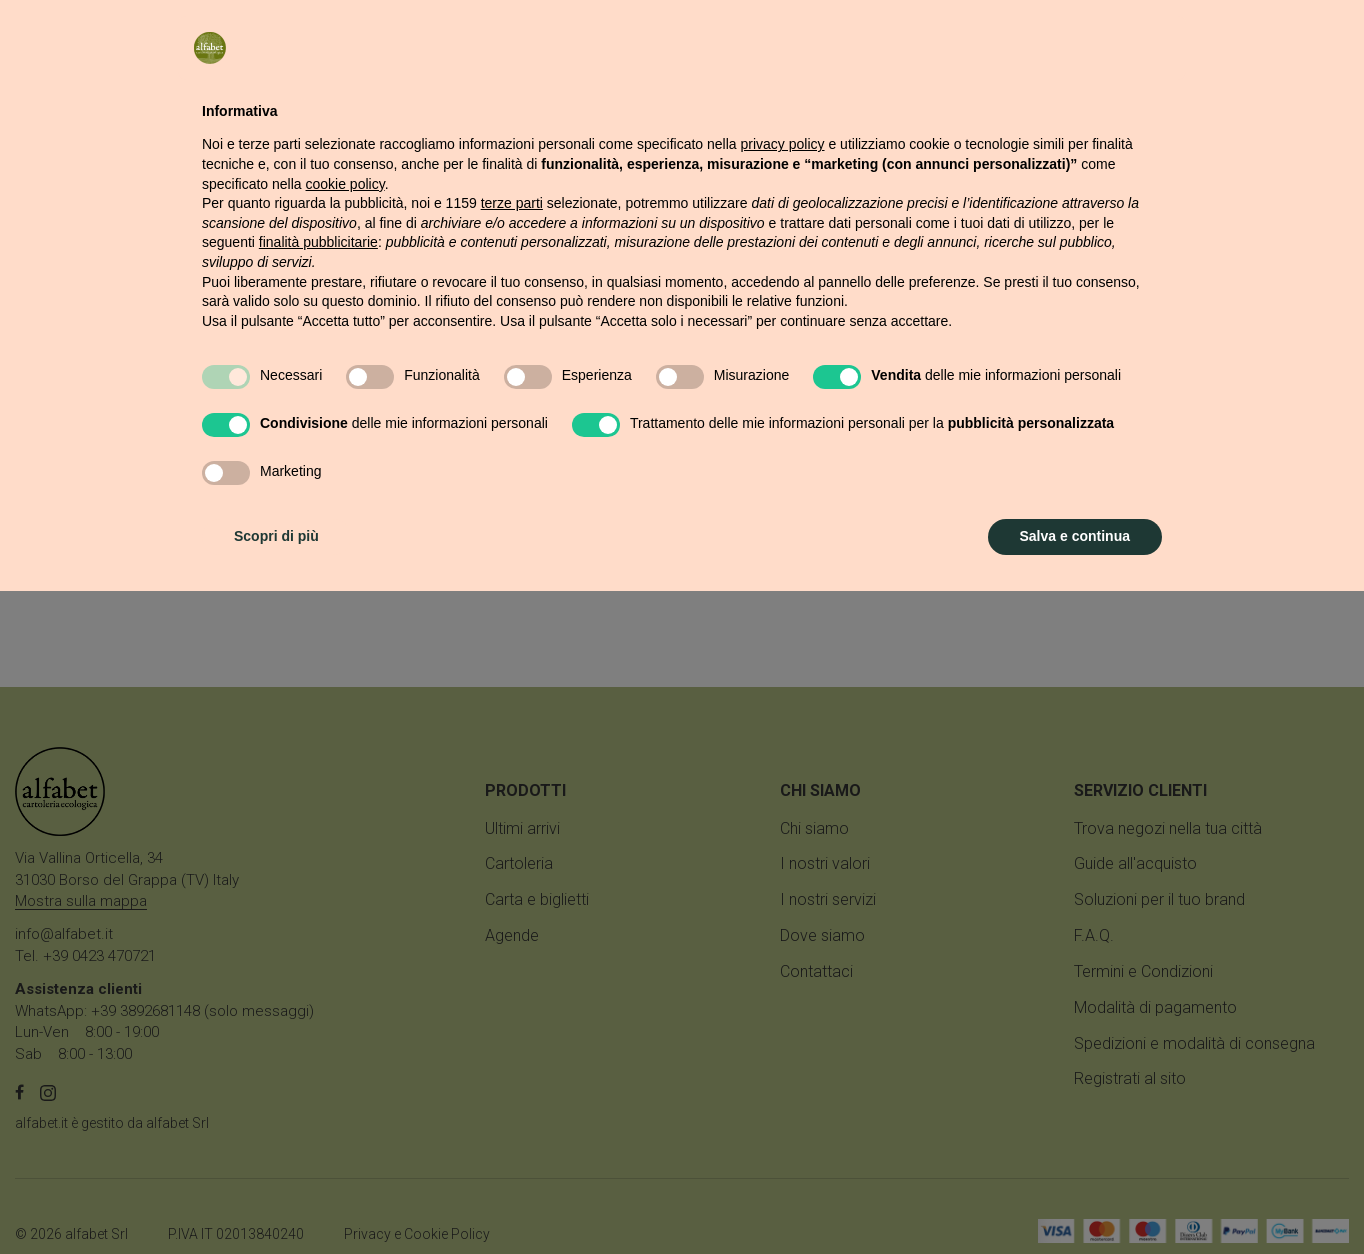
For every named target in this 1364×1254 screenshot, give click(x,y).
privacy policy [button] (783, 807)
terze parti (512, 866)
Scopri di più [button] (276, 1199)
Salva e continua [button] (1075, 1199)
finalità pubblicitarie (318, 905)
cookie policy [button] (345, 847)
